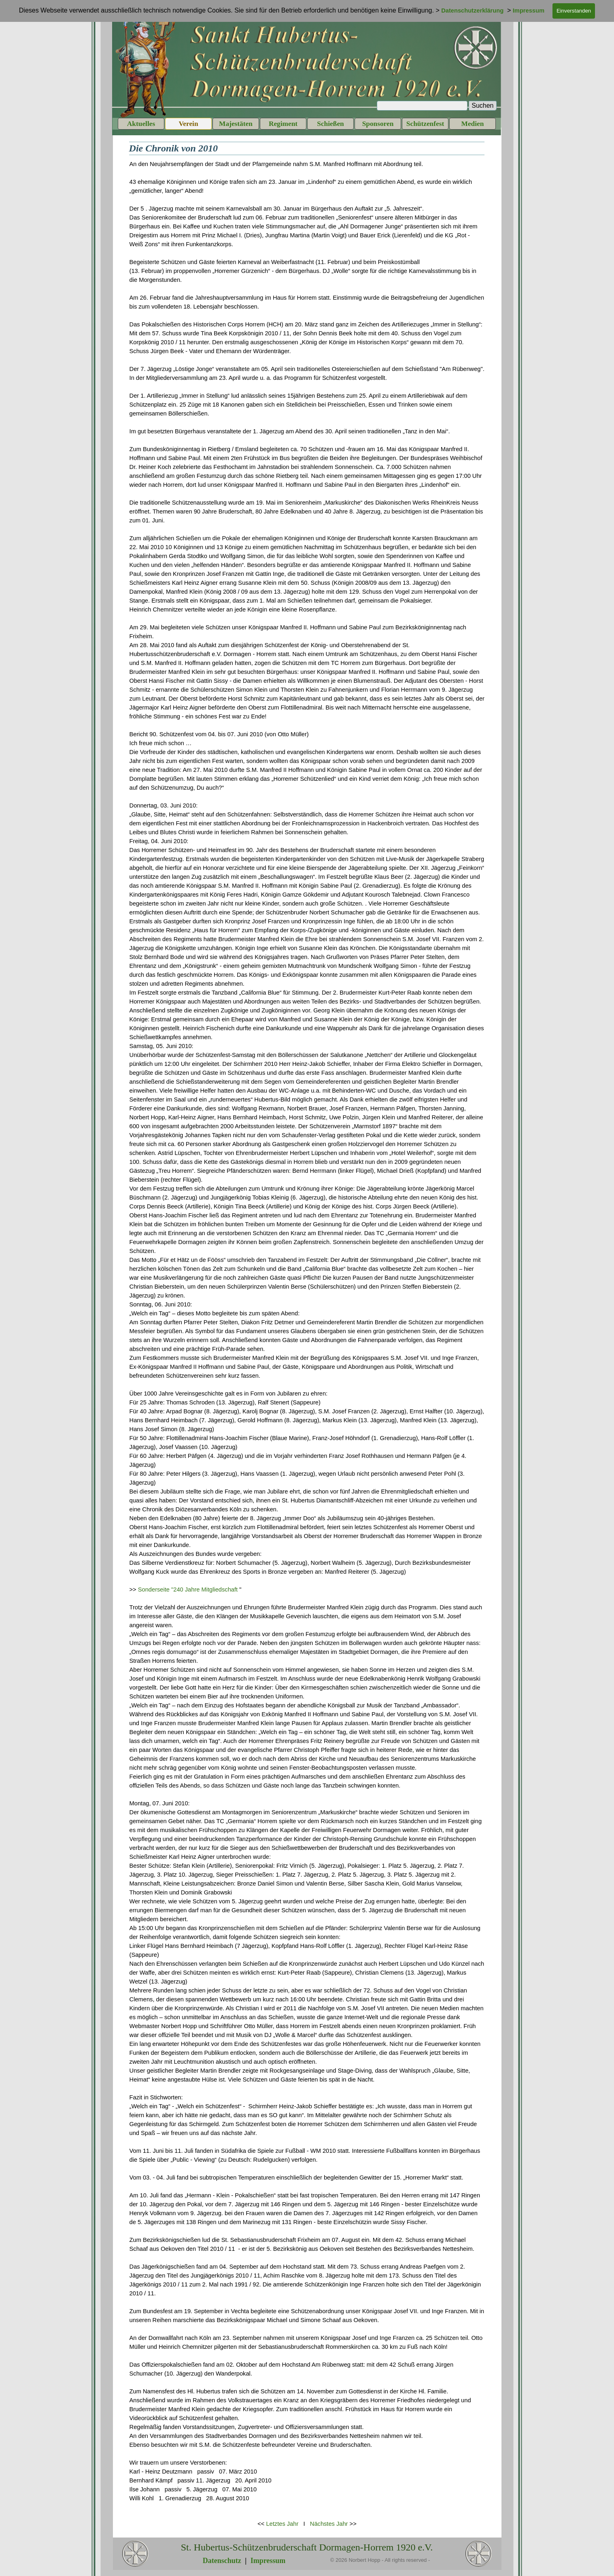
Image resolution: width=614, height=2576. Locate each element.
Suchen (482, 105)
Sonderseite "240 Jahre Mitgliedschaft (188, 1589)
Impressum (268, 2561)
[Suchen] (422, 106)
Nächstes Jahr (329, 2524)
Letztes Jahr (282, 2524)
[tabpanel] (307, 1336)
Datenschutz (222, 2561)
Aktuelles (141, 124)
